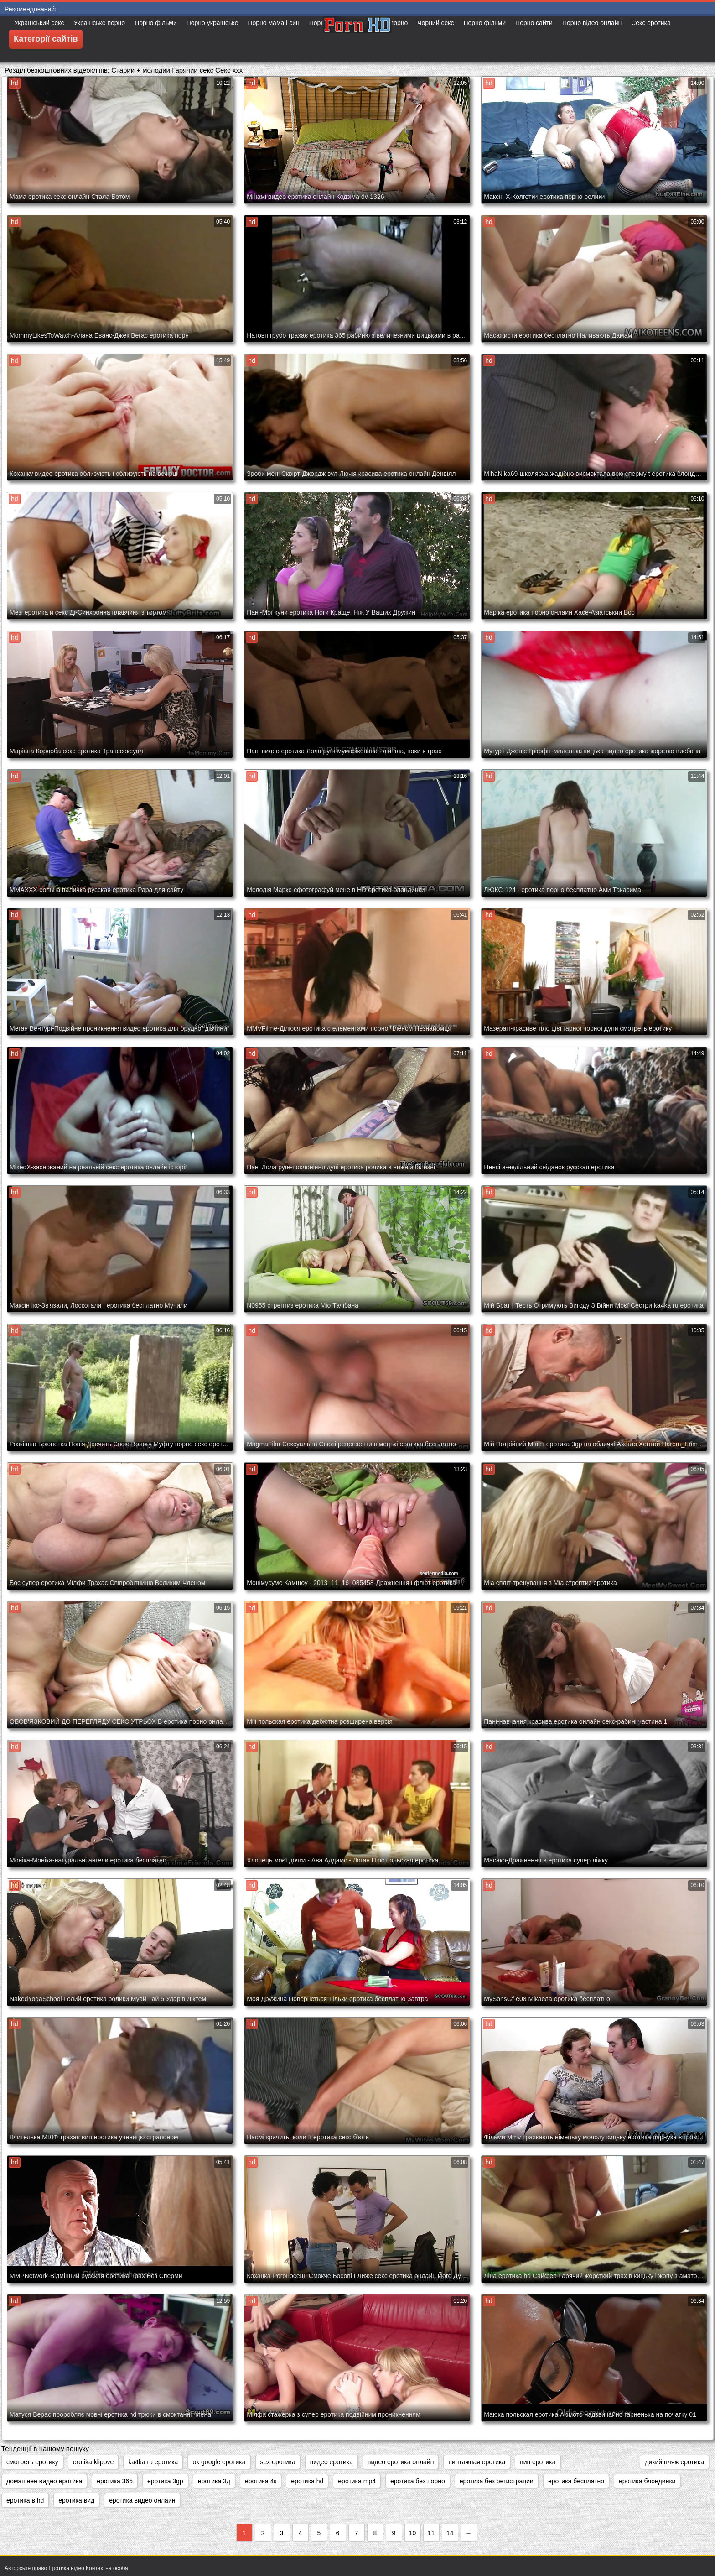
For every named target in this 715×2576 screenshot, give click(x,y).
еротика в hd (25, 2500)
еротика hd (307, 2481)
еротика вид (76, 2500)
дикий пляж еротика (674, 2462)
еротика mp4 (357, 2481)
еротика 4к (260, 2481)
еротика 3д (214, 2481)
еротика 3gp (165, 2481)
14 (450, 2533)
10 (412, 2533)
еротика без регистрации (497, 2481)
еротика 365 (115, 2481)
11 (431, 2533)
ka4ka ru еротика (153, 2462)
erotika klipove (93, 2462)
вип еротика (537, 2462)
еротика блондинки (647, 2481)
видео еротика (331, 2462)
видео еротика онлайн (401, 2462)
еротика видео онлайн (142, 2500)
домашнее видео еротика (44, 2481)
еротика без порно (417, 2481)
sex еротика (277, 2462)
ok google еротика (218, 2462)
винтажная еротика (476, 2462)
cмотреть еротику (32, 2462)
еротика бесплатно (576, 2481)
